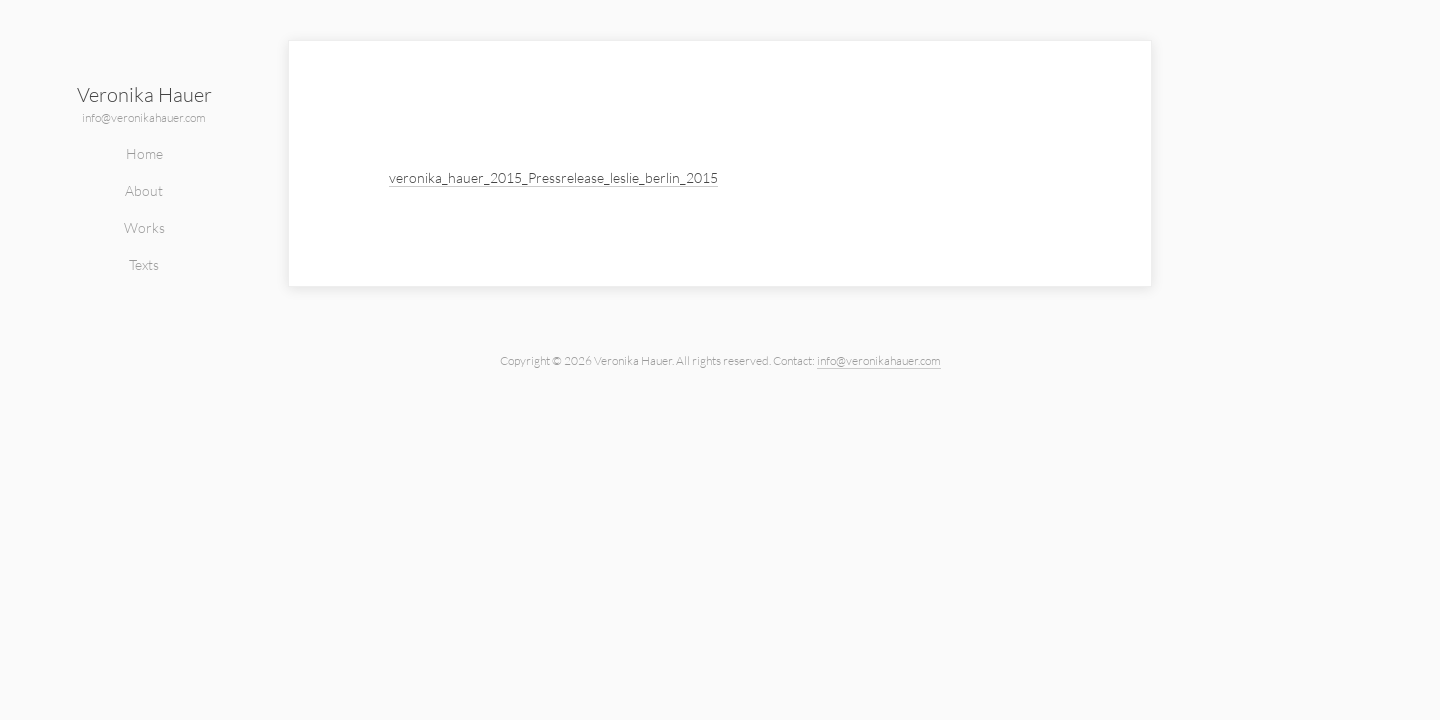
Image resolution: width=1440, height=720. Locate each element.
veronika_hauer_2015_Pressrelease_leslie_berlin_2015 (553, 177)
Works (144, 227)
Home (144, 153)
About (144, 190)
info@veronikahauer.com (144, 117)
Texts (144, 264)
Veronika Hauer (144, 94)
